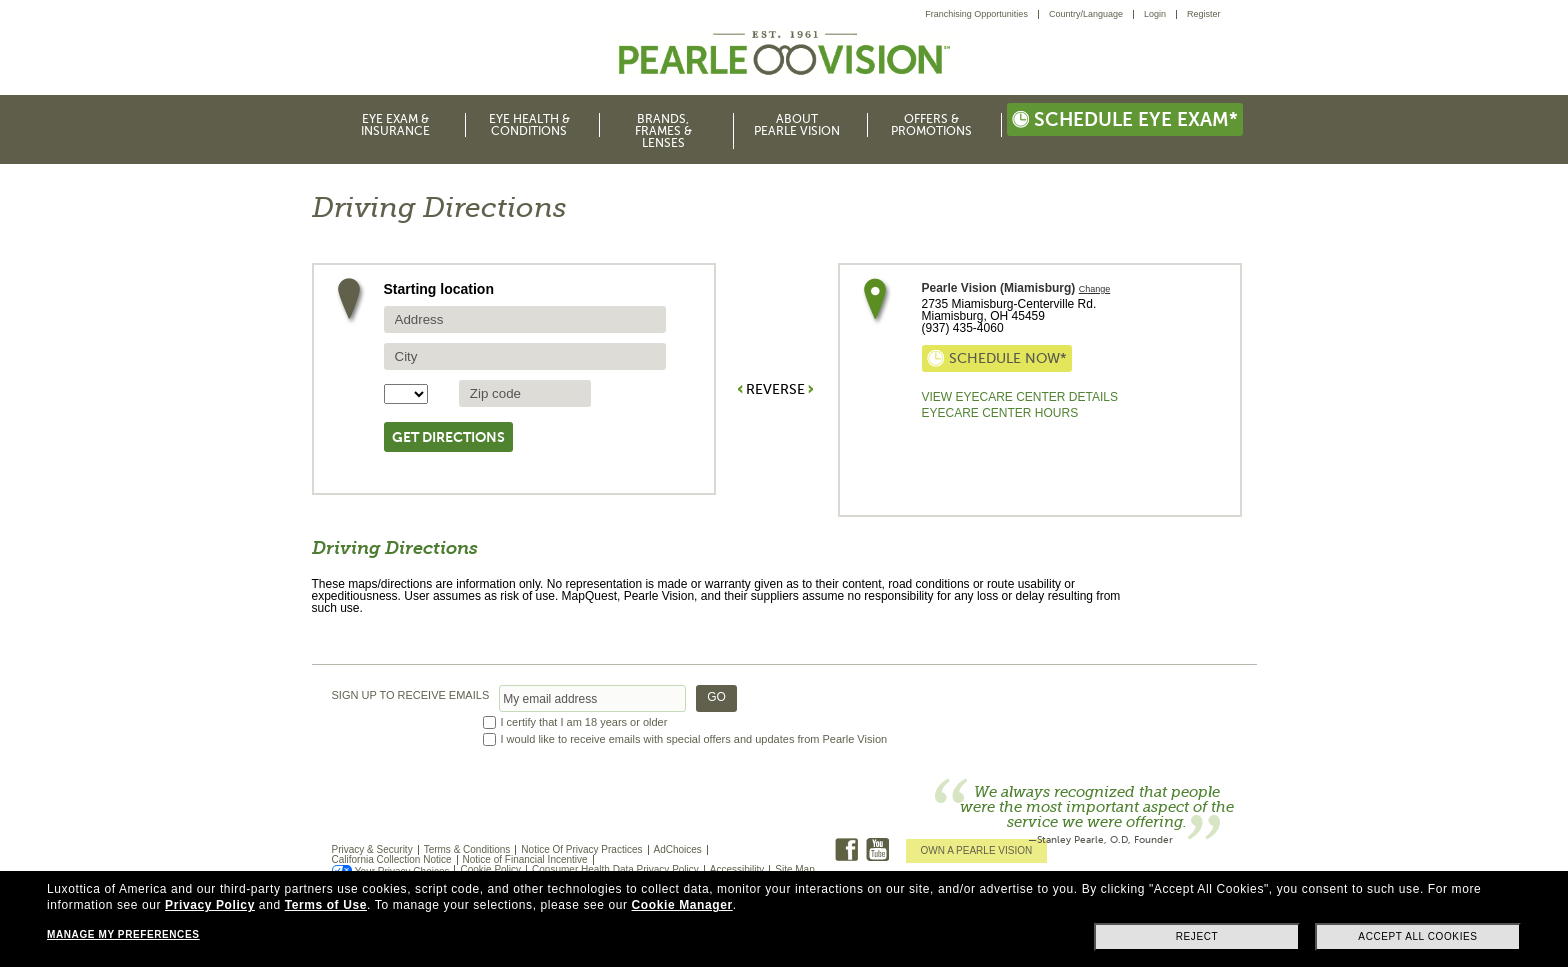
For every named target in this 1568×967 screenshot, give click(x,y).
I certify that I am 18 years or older (584, 722)
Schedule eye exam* (1125, 119)
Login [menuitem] (1155, 14)
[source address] (525, 319)
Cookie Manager (682, 905)
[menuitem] (982, 14)
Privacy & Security (372, 849)
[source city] (525, 356)
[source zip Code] (525, 393)
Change (1095, 289)
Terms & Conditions (467, 849)
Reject (1197, 936)
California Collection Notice (392, 859)
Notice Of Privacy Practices (581, 849)
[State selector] (406, 394)
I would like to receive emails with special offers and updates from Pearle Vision (694, 739)
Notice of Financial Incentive (525, 859)
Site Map (794, 869)
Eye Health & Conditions (529, 125)
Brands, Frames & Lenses (663, 131)
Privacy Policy (210, 905)
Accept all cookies (1417, 936)
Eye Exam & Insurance (395, 125)
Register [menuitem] (1204, 14)
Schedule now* (997, 358)
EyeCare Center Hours (1000, 413)
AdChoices (678, 849)
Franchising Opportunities (976, 14)
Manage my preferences (123, 934)
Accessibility (737, 869)
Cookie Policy (490, 869)
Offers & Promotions (931, 125)
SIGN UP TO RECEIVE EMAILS (411, 695)
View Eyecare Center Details (1020, 397)
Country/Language (1086, 14)
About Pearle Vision (797, 125)
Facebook (846, 849)
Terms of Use (326, 905)
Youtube (877, 849)
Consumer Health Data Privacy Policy (615, 869)
